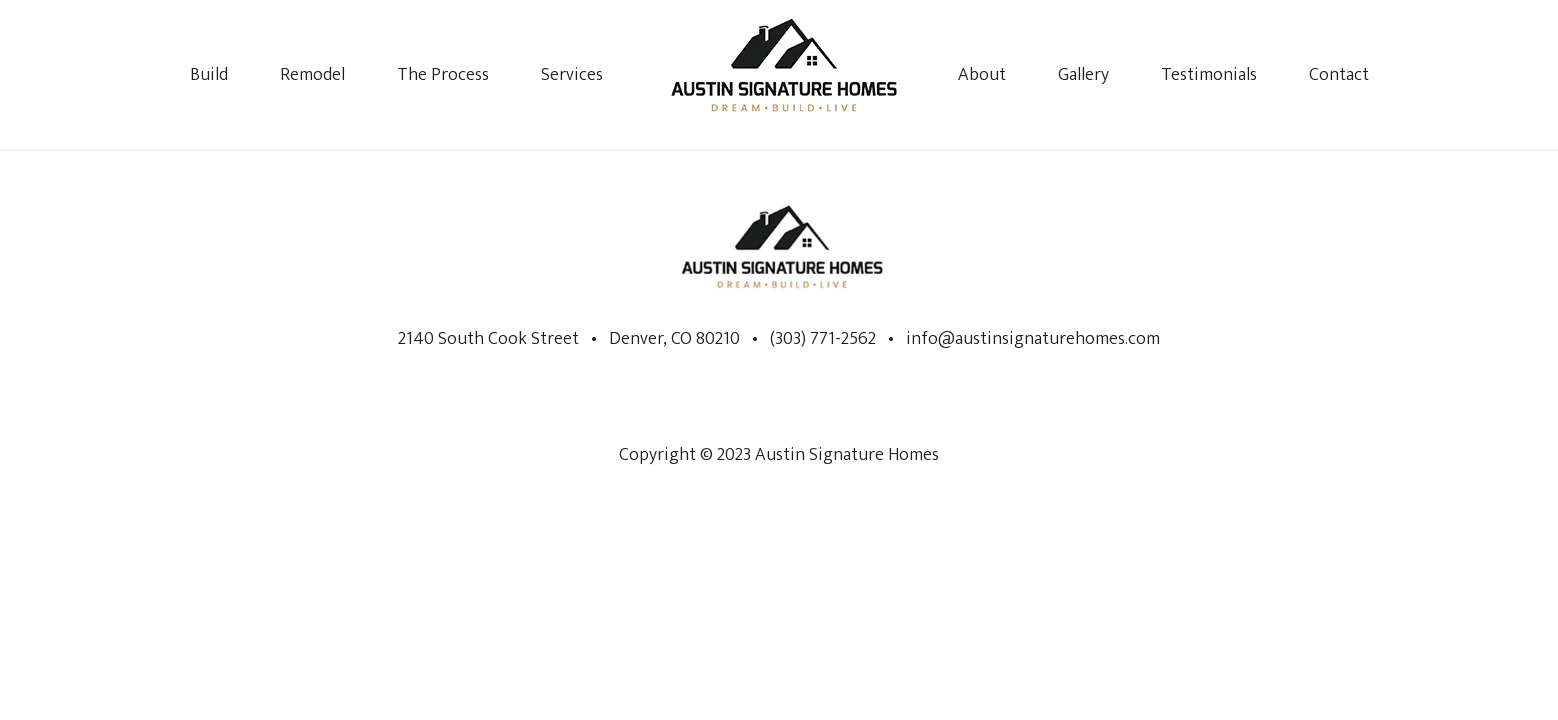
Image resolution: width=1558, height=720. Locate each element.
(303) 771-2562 (821, 339)
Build (209, 75)
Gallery (1083, 75)
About (982, 75)
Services (572, 75)
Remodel (312, 75)
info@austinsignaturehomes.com (1033, 339)
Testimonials (1209, 75)
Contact (1339, 75)
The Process (443, 75)
